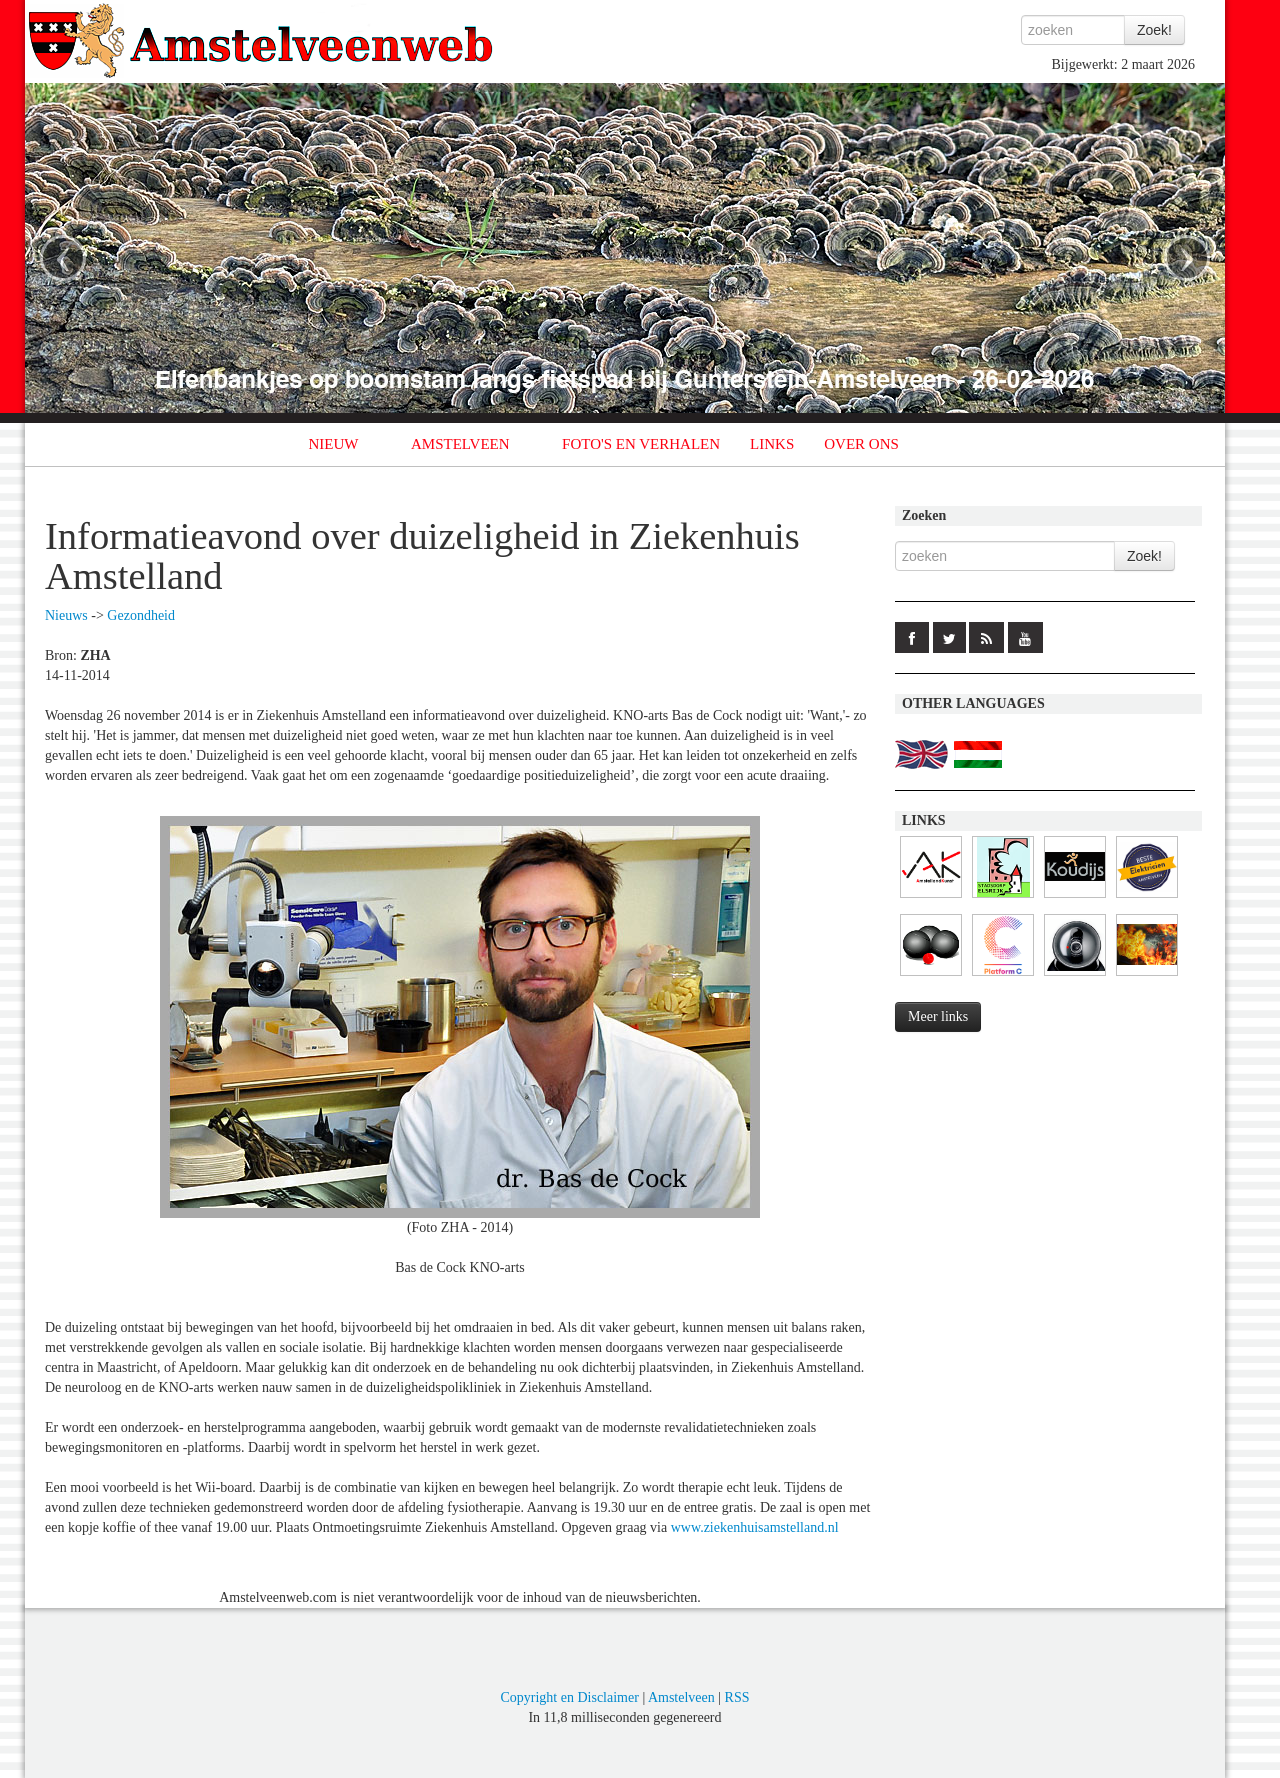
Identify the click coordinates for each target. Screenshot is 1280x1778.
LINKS (772, 444)
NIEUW (334, 444)
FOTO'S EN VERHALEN (641, 444)
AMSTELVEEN (460, 444)
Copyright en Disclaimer (569, 1697)
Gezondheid (141, 615)
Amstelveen (681, 1697)
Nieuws (66, 615)
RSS (737, 1697)
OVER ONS (861, 444)
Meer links (938, 1016)
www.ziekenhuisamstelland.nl (755, 1527)
